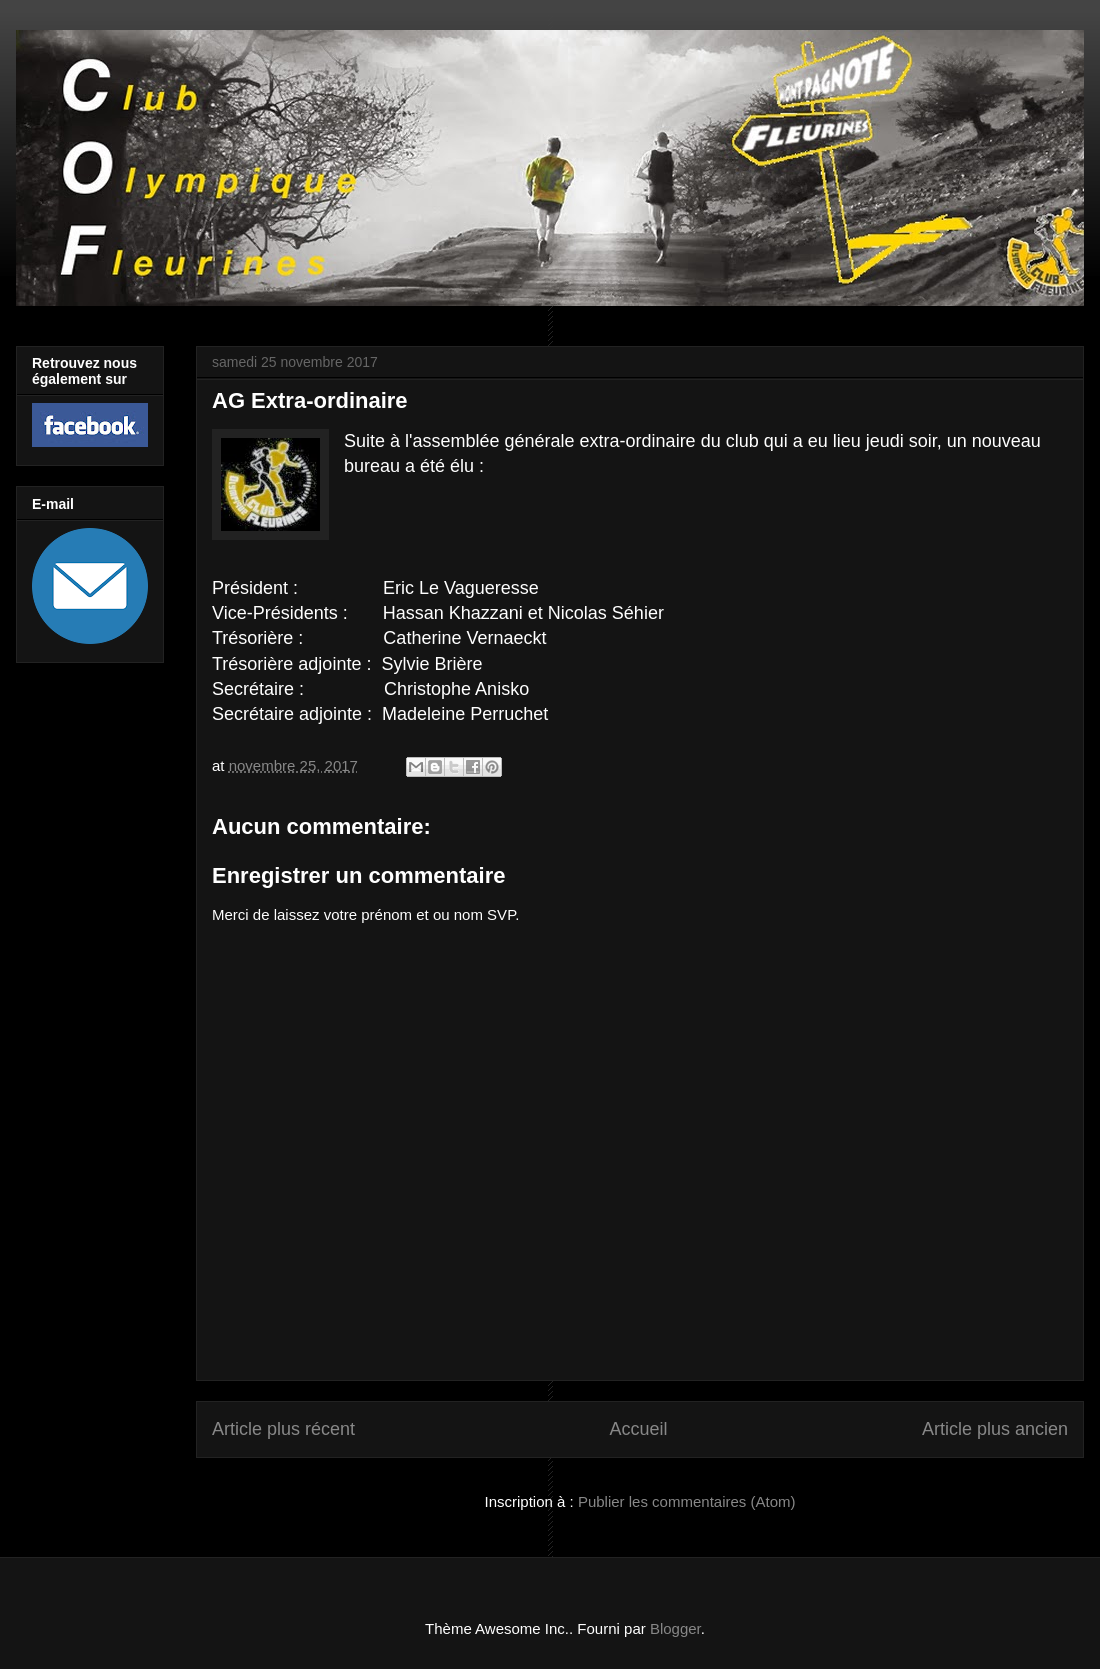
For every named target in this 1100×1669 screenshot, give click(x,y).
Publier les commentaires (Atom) (687, 1501)
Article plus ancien (995, 1429)
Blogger (675, 1628)
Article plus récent (283, 1429)
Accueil (638, 1429)
